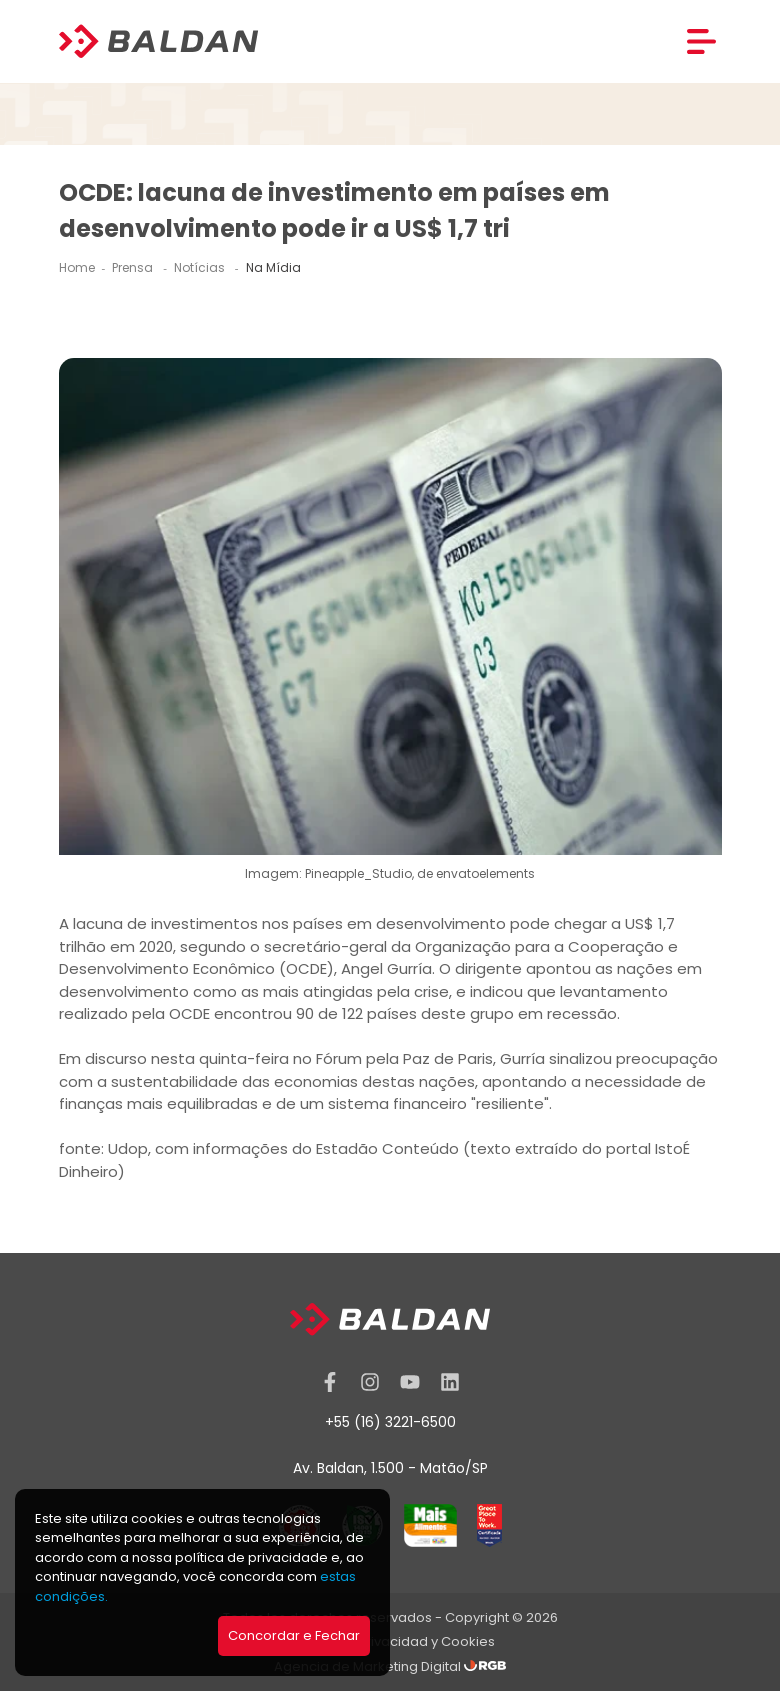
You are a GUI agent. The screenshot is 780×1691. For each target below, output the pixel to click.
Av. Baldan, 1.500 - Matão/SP (390, 1468)
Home (77, 267)
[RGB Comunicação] (485, 1666)
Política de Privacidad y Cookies (390, 1641)
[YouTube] (410, 1382)
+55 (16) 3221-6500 (390, 1422)
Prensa (134, 267)
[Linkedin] (450, 1382)
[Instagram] (370, 1382)
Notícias (201, 267)
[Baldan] (159, 41)
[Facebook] (330, 1382)
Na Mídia (273, 267)
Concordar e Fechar (294, 1635)
